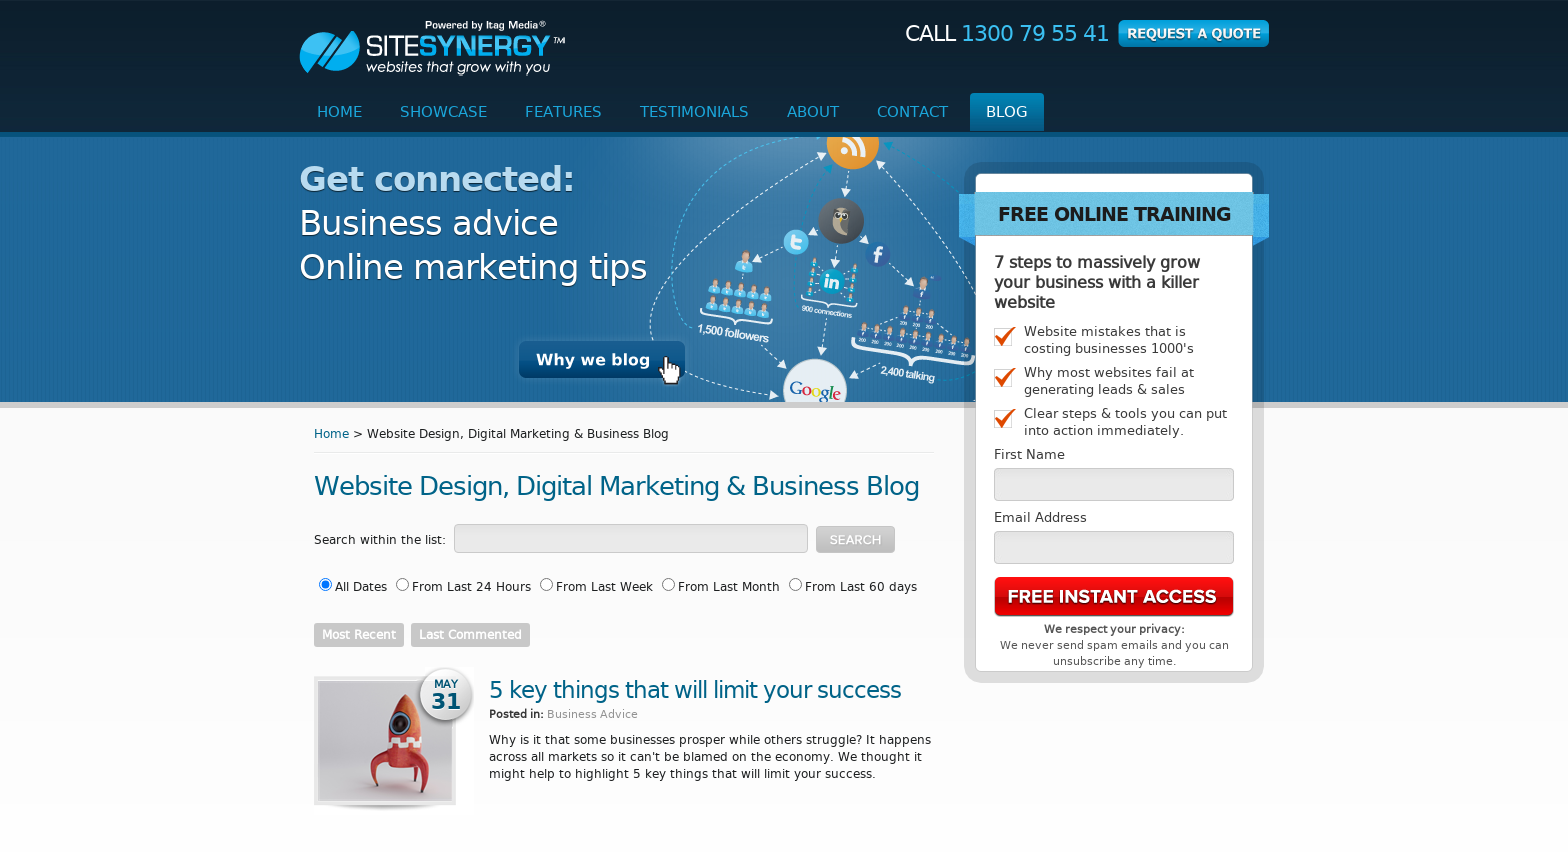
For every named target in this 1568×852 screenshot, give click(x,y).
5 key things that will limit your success (695, 690)
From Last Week (604, 587)
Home (331, 434)
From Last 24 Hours (471, 587)
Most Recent (359, 635)
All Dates (361, 587)
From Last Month (729, 587)
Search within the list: (380, 540)
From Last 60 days (861, 587)
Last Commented (470, 635)
